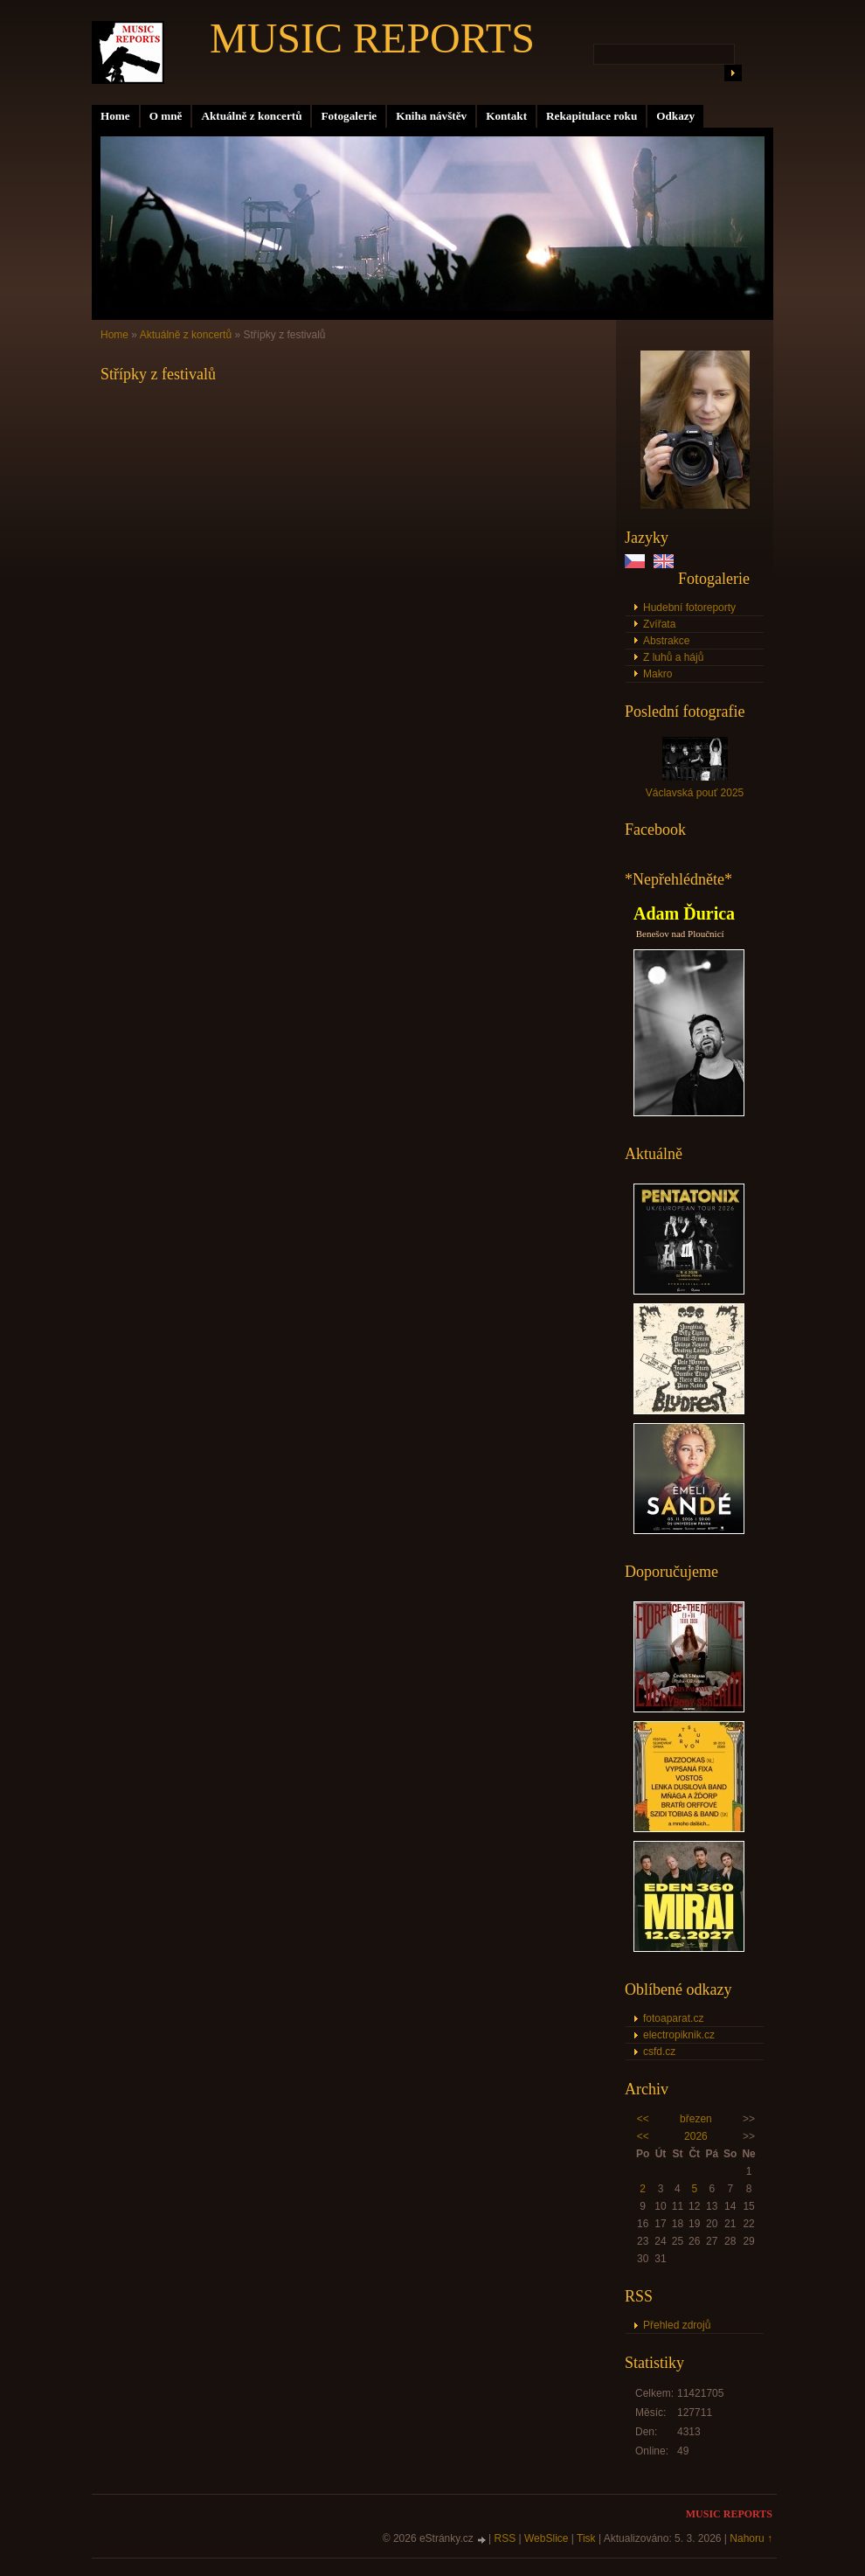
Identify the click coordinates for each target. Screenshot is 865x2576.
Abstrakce (666, 641)
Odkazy (675, 115)
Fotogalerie (349, 115)
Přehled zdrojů (676, 2325)
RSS (505, 2538)
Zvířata (659, 624)
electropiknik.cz (679, 2035)
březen (696, 2119)
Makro (657, 674)
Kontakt (506, 115)
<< (643, 2119)
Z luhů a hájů (673, 657)
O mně (166, 115)
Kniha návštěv (431, 115)
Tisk (586, 2538)
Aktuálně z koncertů (251, 115)
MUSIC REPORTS (372, 38)
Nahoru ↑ (751, 2538)
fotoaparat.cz (673, 2018)
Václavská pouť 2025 (695, 793)
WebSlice (546, 2538)
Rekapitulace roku (591, 115)
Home (115, 115)
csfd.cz (659, 2051)
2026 (696, 2136)
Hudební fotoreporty (689, 607)
